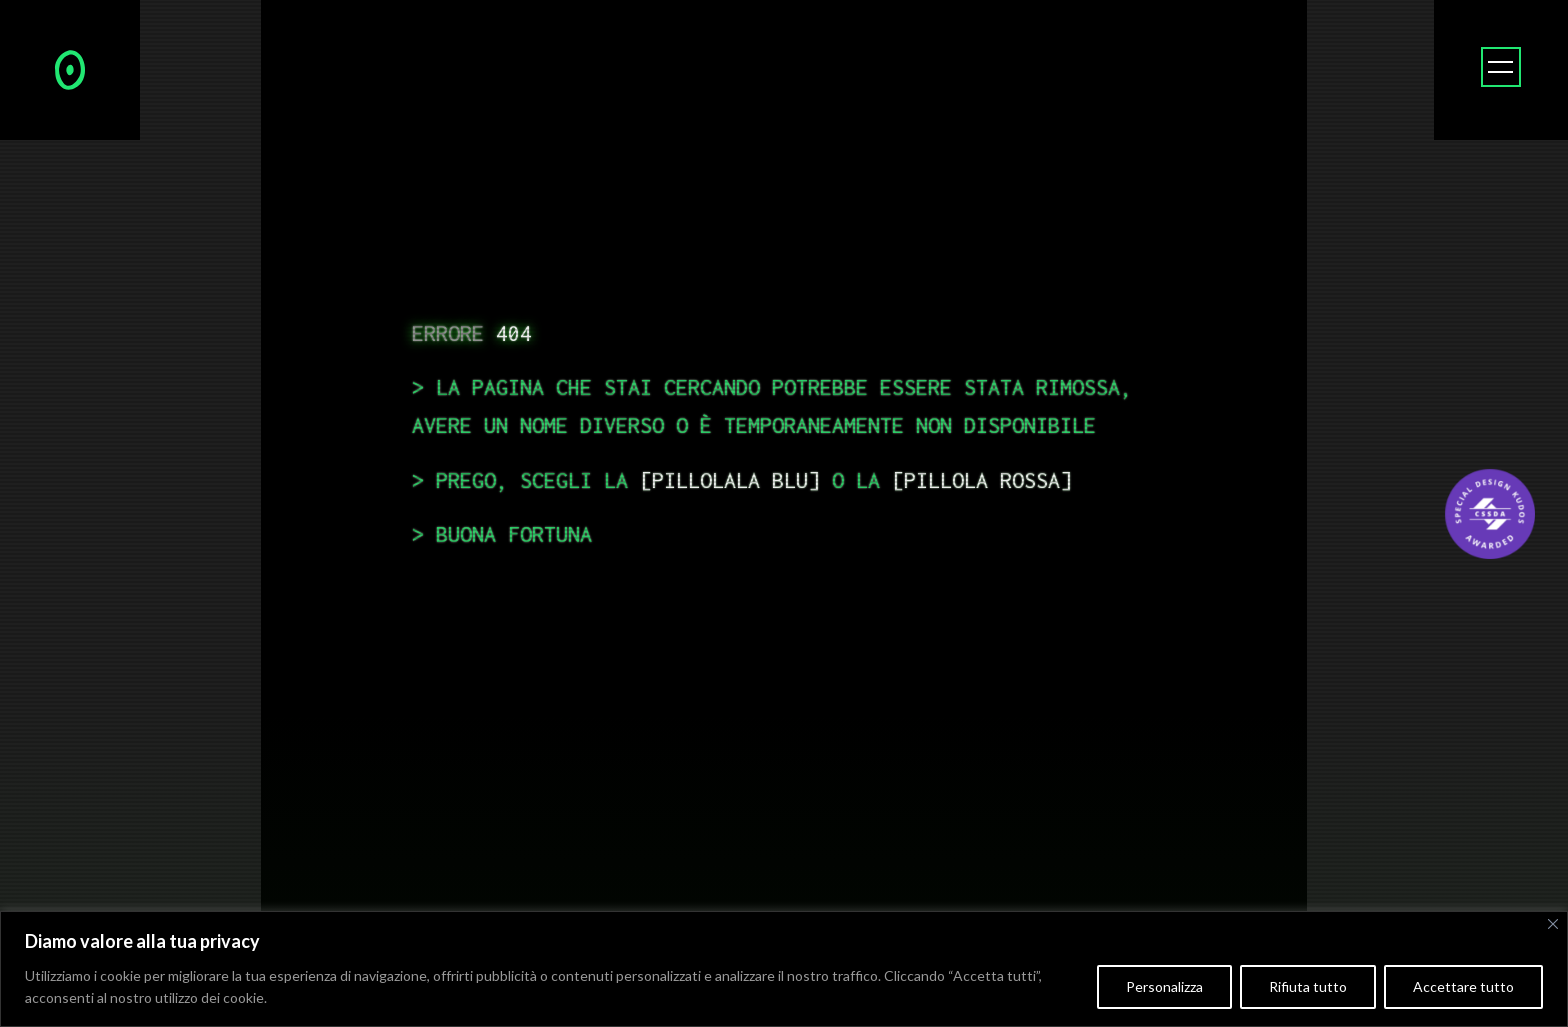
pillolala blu (730, 480)
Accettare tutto (1463, 986)
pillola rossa (982, 480)
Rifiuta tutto (1308, 986)
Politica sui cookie (326, 997)
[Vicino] (1553, 924)
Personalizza (1164, 986)
